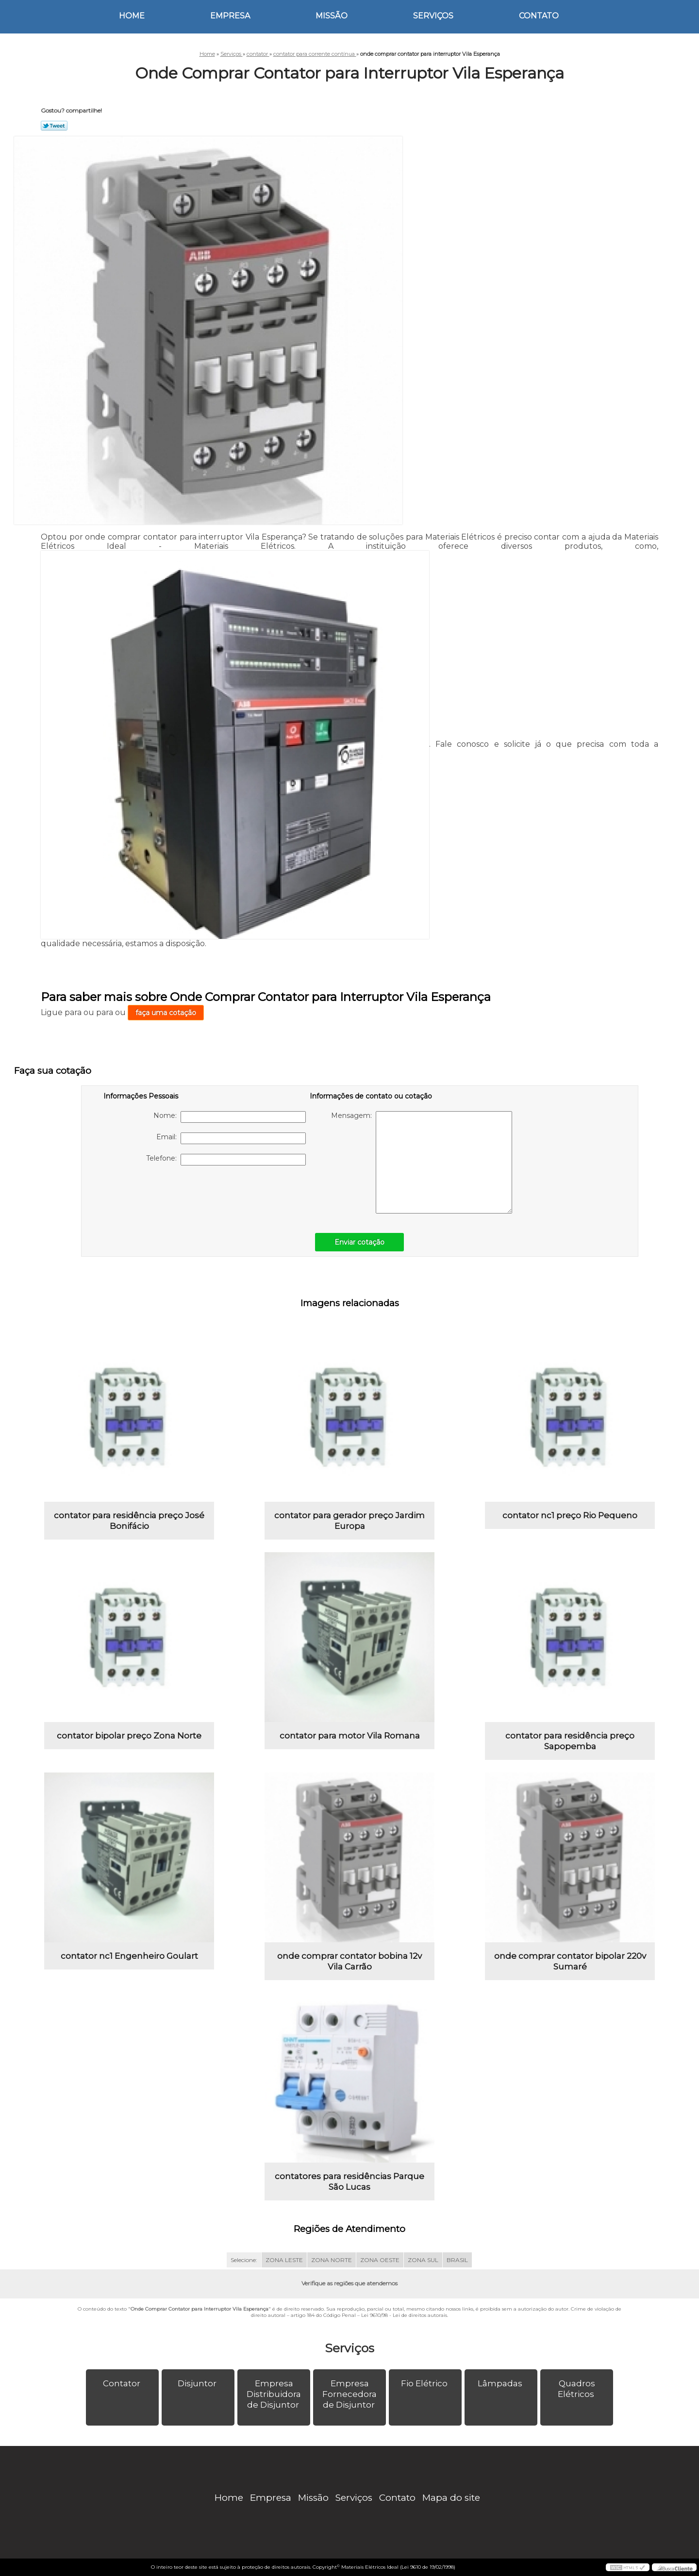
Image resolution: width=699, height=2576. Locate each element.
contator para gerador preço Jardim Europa (349, 1520)
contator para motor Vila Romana (350, 1735)
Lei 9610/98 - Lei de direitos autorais (404, 2315)
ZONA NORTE (331, 2260)
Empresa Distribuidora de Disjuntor (274, 2394)
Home (132, 15)
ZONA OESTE (379, 2260)
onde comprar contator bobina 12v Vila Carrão (349, 1961)
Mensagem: (421, 1162)
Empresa (230, 15)
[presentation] (165, 1194)
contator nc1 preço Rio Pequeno (569, 1515)
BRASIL (457, 2260)
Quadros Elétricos (577, 2389)
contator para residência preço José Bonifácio (129, 1520)
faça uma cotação (165, 1012)
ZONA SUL (423, 2260)
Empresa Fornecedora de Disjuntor (349, 2394)
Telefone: (226, 1159)
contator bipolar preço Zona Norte (129, 1735)
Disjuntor (198, 2383)
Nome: (229, 1117)
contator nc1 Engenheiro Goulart (129, 1956)
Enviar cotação (359, 1242)
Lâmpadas (501, 2383)
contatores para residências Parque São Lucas (349, 2181)
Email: (231, 1138)
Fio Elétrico (425, 2383)
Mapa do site (451, 2497)
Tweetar (54, 126)
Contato (539, 15)
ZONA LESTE (284, 2260)
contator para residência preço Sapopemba (569, 1741)
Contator (122, 2383)
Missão (332, 15)
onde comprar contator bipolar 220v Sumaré (570, 1961)
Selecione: (244, 2260)
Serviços (433, 15)
